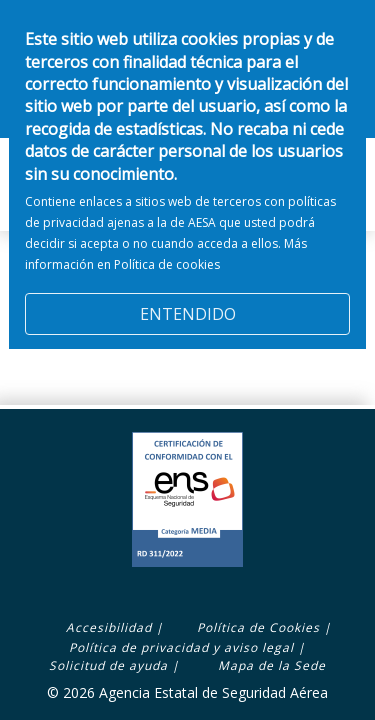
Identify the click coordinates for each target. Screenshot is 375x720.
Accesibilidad (109, 627)
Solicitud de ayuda (108, 665)
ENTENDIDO (188, 302)
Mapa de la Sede (272, 665)
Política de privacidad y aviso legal (181, 647)
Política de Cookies (258, 627)
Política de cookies (167, 251)
